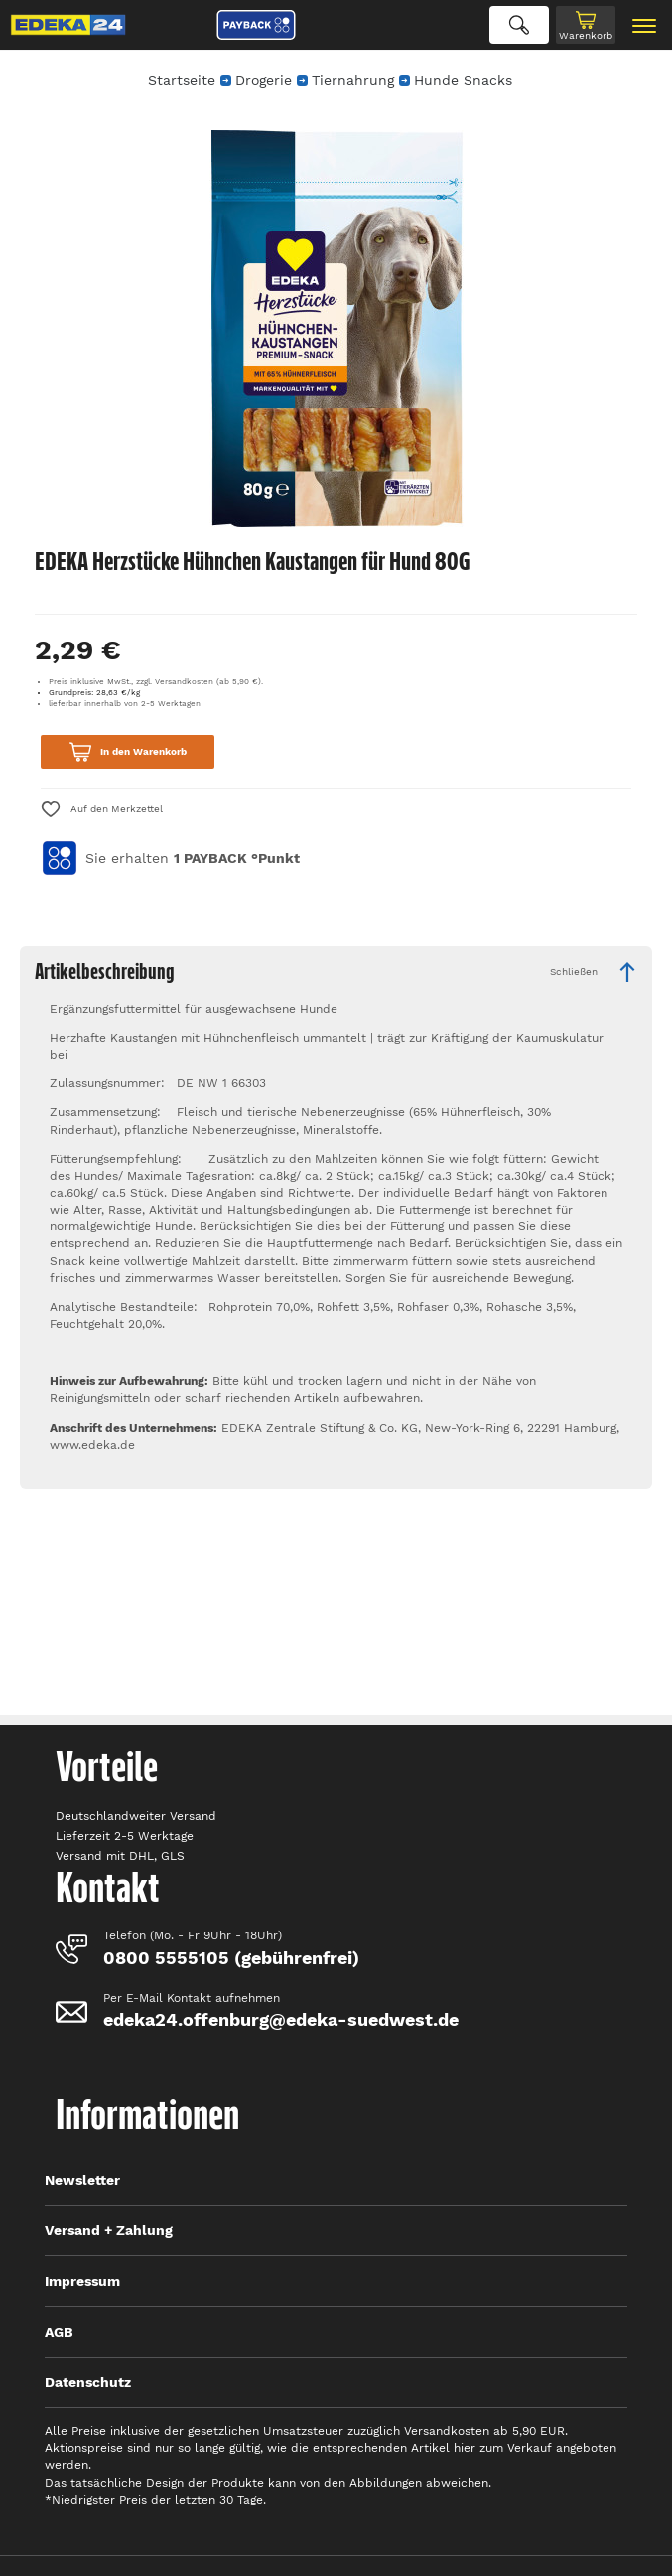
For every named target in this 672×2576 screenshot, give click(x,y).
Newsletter (82, 2180)
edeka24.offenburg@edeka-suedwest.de (281, 2019)
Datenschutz (88, 2382)
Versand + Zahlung (109, 2230)
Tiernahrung (353, 80)
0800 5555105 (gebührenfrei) (231, 1957)
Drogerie (263, 80)
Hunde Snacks (463, 80)
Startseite (181, 80)
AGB (59, 2332)
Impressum (82, 2281)
